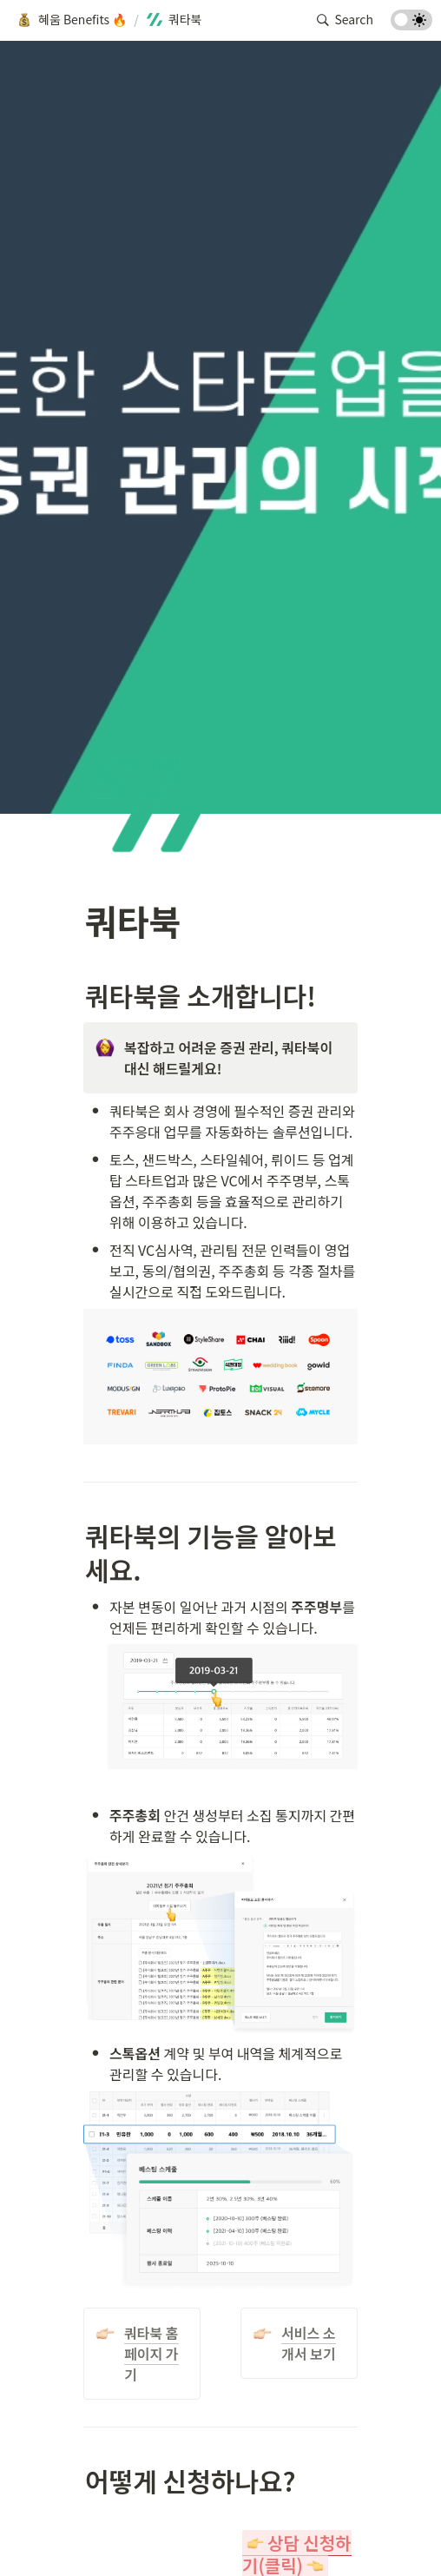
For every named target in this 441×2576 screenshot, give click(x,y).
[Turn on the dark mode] (411, 24)
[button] (71, 20)
